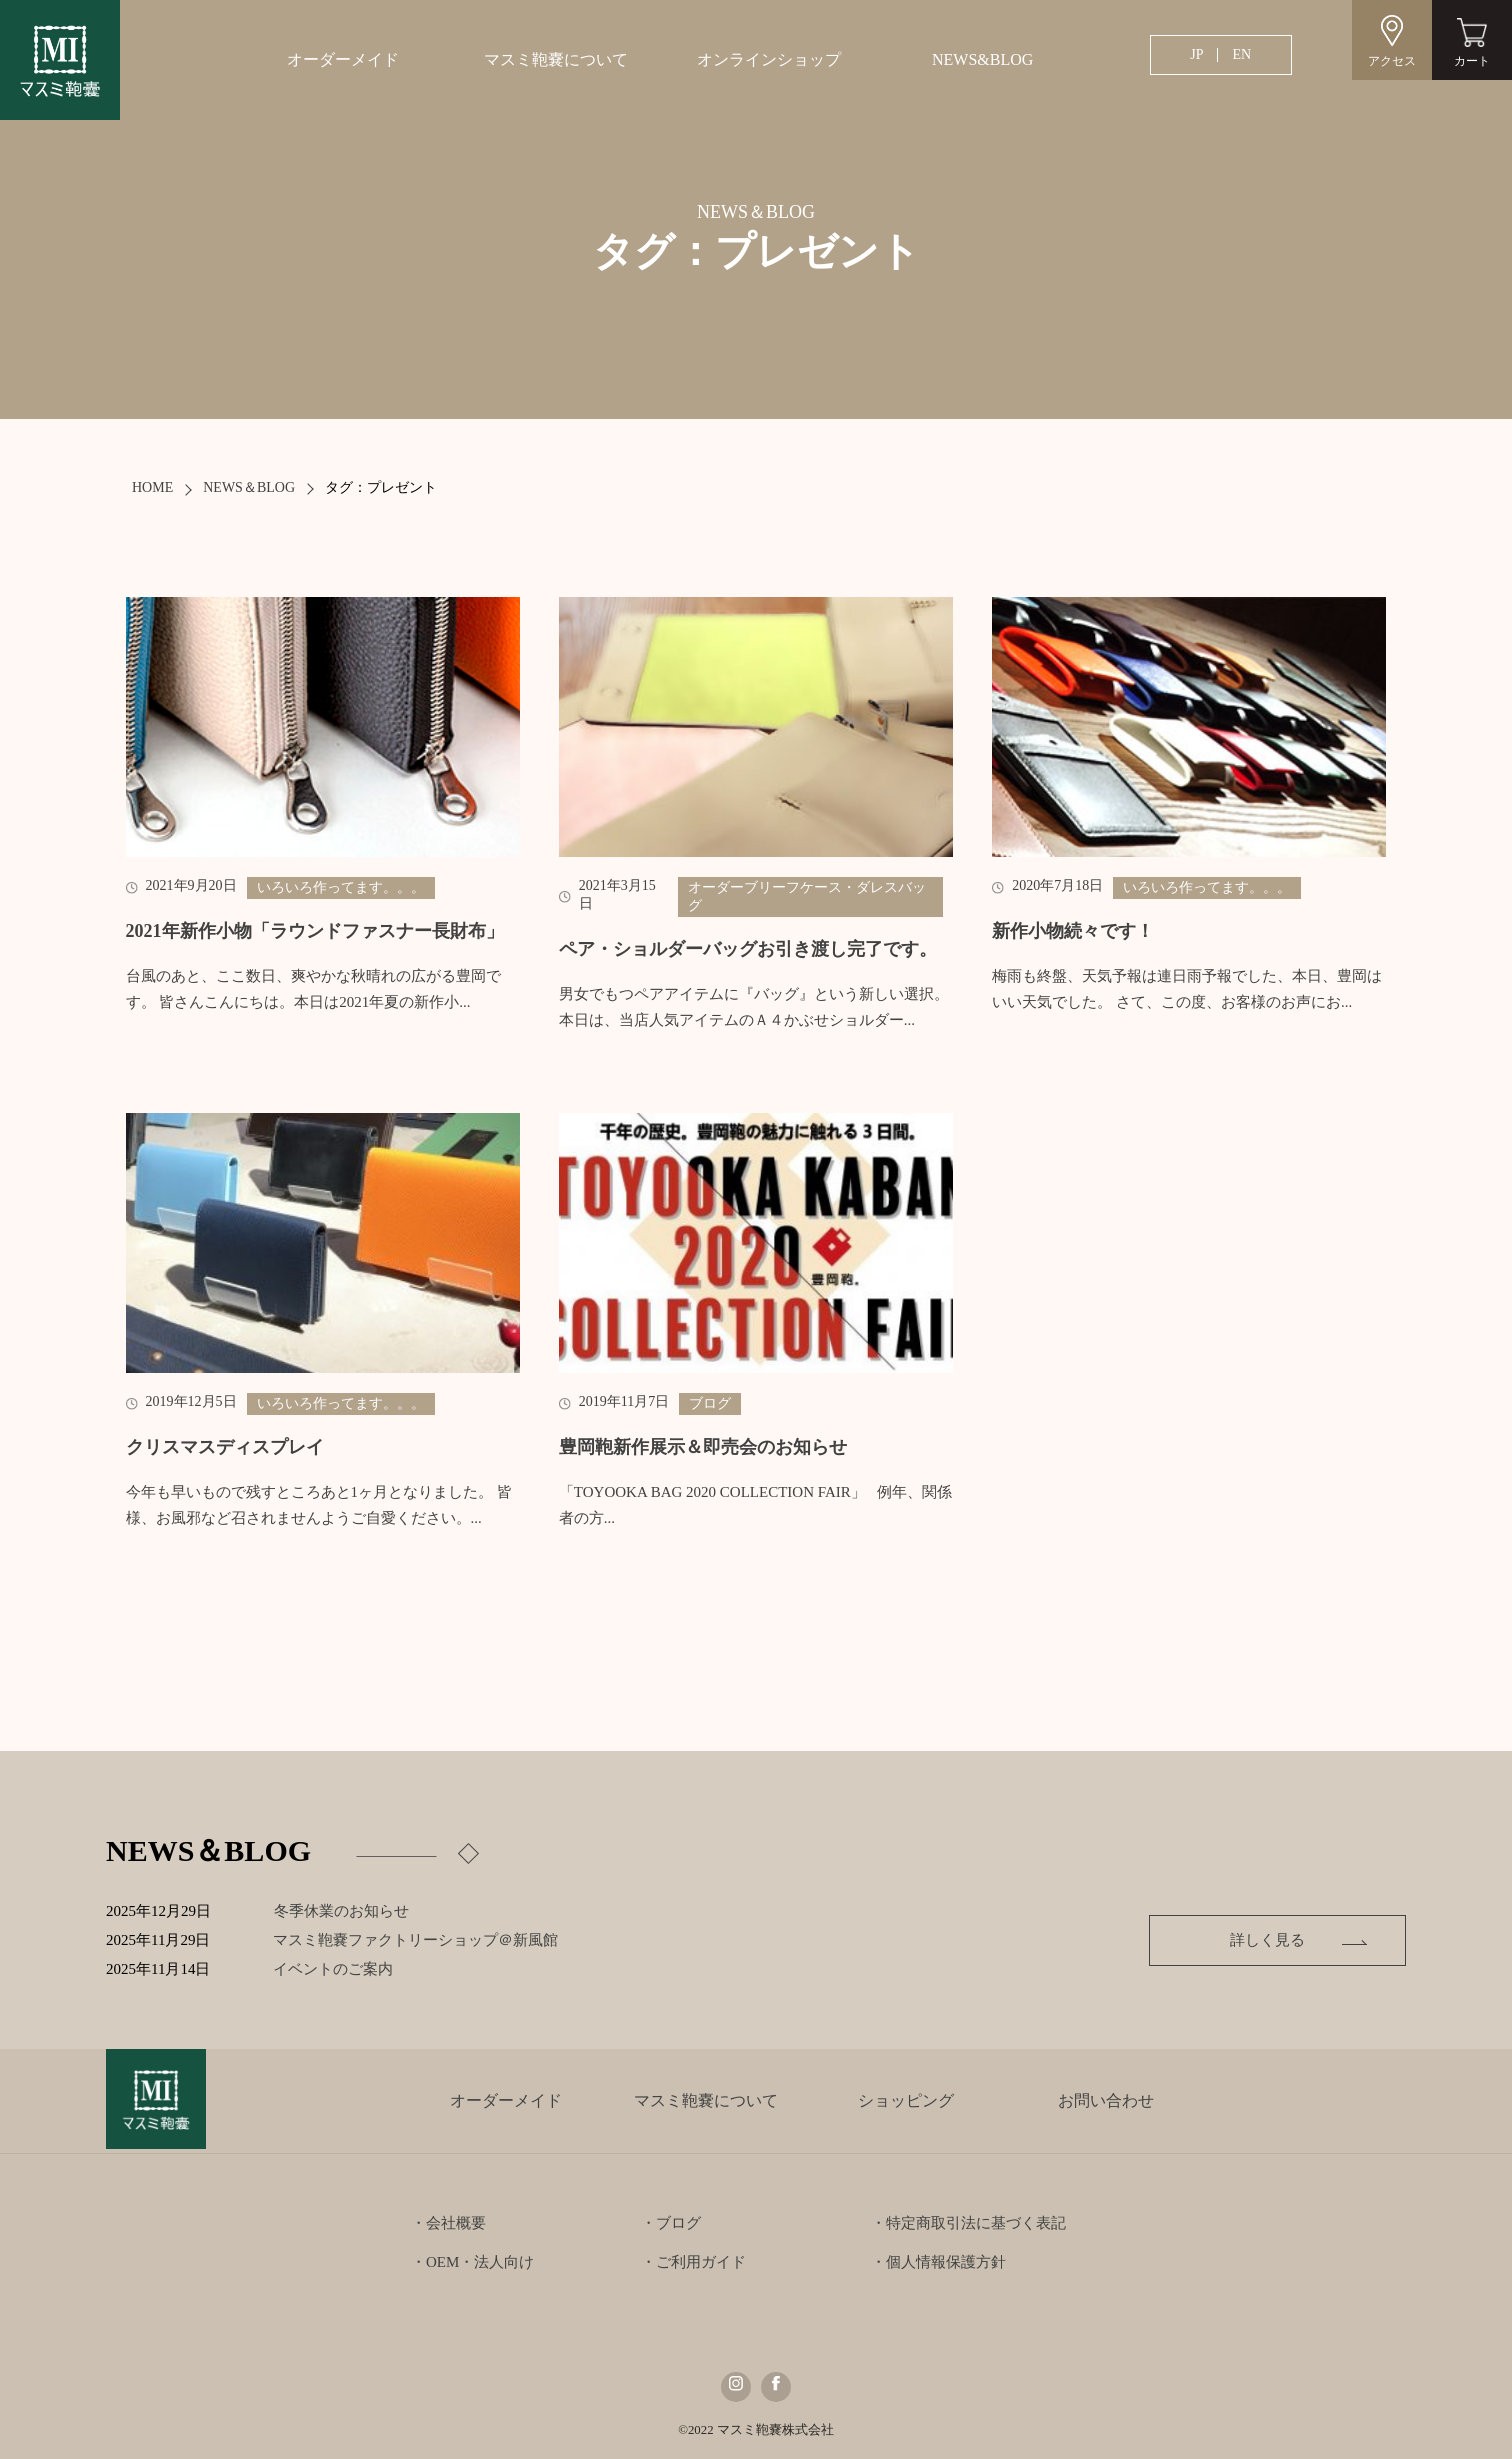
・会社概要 (448, 2223)
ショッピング (906, 2100)
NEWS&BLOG (982, 59)
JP (1196, 54)
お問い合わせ (1106, 2100)
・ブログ (671, 2223)
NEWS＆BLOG (249, 487)
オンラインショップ (769, 59)
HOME (152, 487)
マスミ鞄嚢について (556, 59)
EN (1241, 54)
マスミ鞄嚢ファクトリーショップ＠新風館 (438, 1940)
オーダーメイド (343, 59)
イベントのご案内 (355, 1969)
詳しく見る (1267, 1940)
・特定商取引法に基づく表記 (968, 2223)
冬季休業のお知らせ (341, 1911)
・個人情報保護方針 (938, 2262)
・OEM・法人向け (472, 2262)
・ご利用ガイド (693, 2262)
